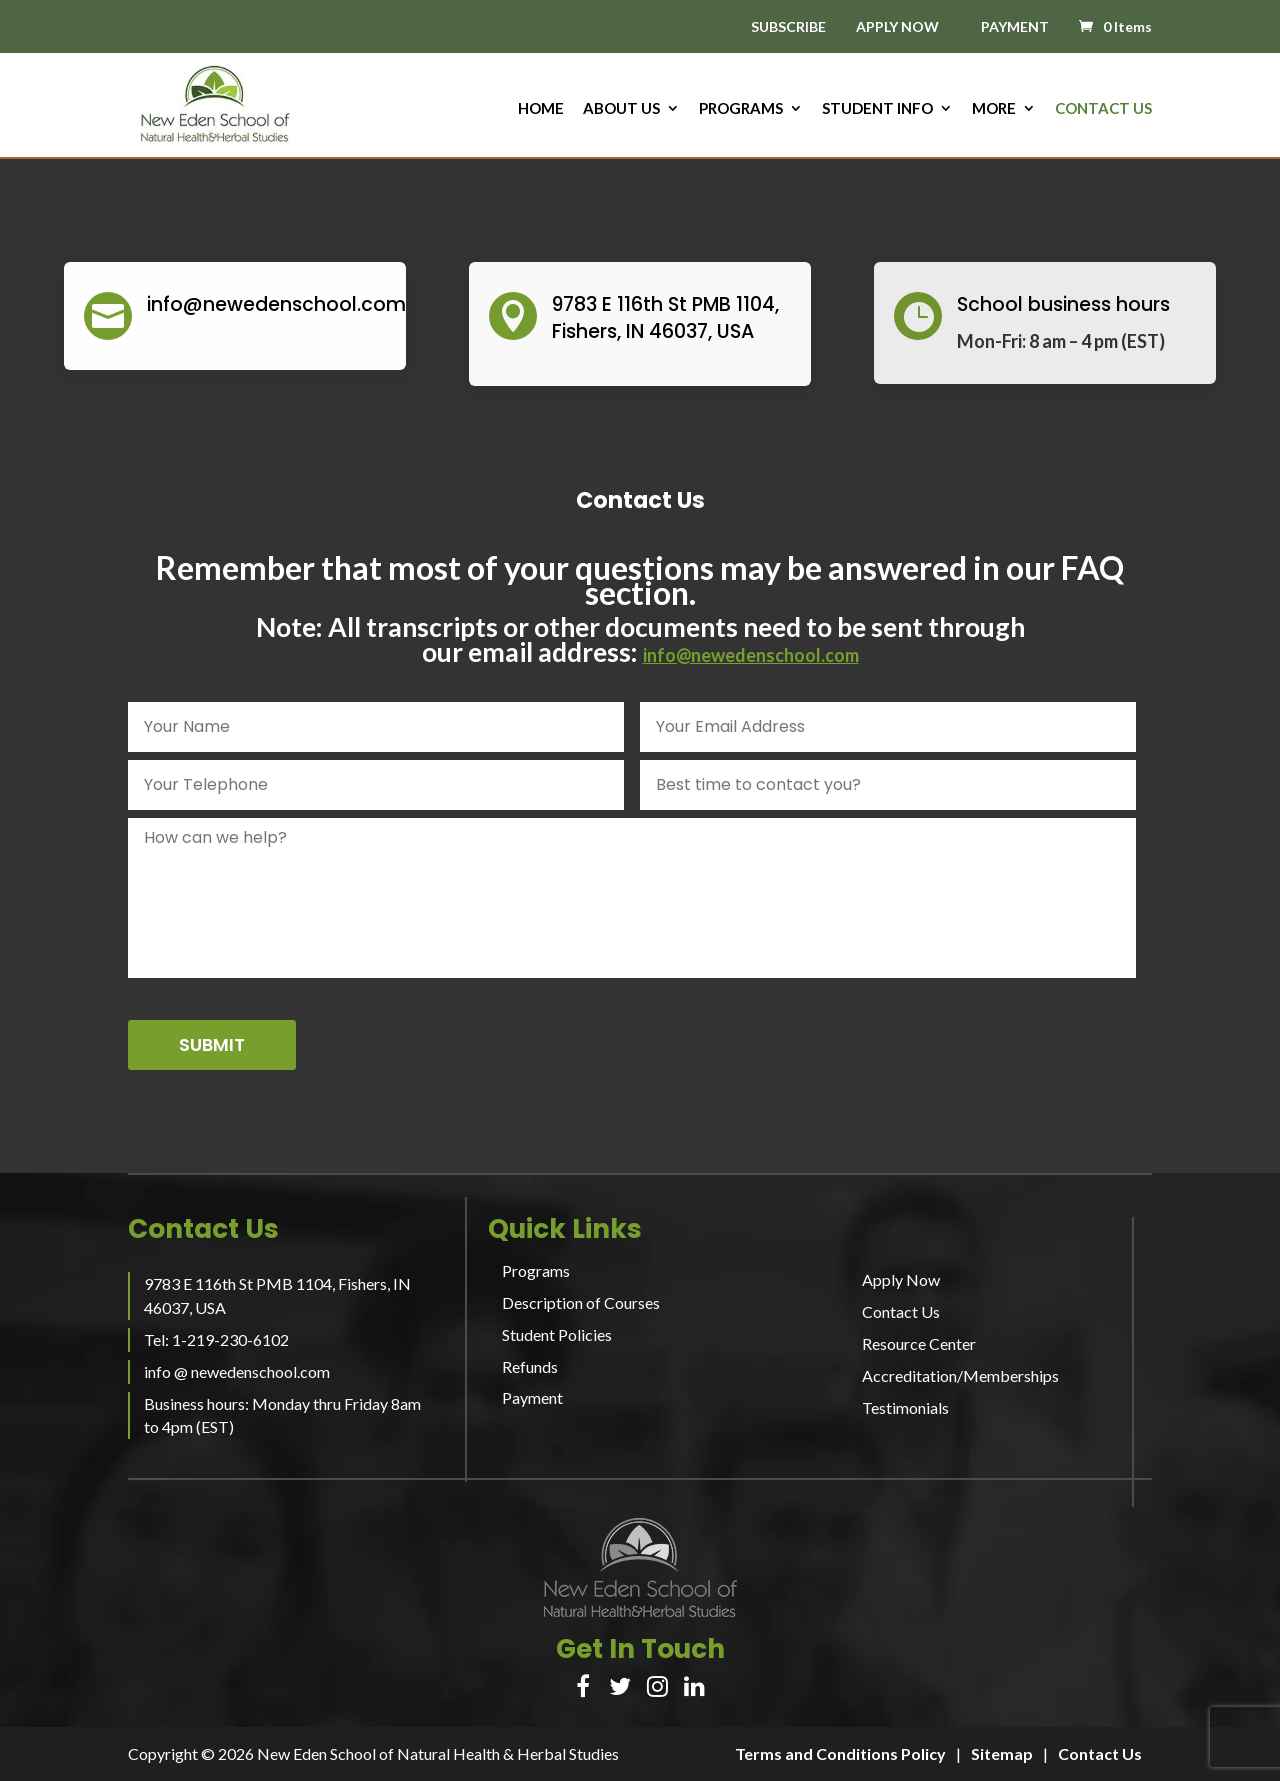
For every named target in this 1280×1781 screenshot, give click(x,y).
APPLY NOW (897, 26)
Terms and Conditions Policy (840, 1753)
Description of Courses (581, 1302)
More (994, 109)
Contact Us (1103, 109)
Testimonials (905, 1407)
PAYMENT (1015, 26)
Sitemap (1002, 1753)
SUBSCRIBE (788, 27)
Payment (532, 1397)
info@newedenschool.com (751, 655)
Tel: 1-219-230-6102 (216, 1339)
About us (621, 109)
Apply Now (901, 1279)
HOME (541, 109)
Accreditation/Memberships (960, 1375)
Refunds (530, 1366)
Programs (741, 109)
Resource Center (919, 1343)
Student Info (877, 109)
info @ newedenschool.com (237, 1371)
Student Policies (557, 1334)
